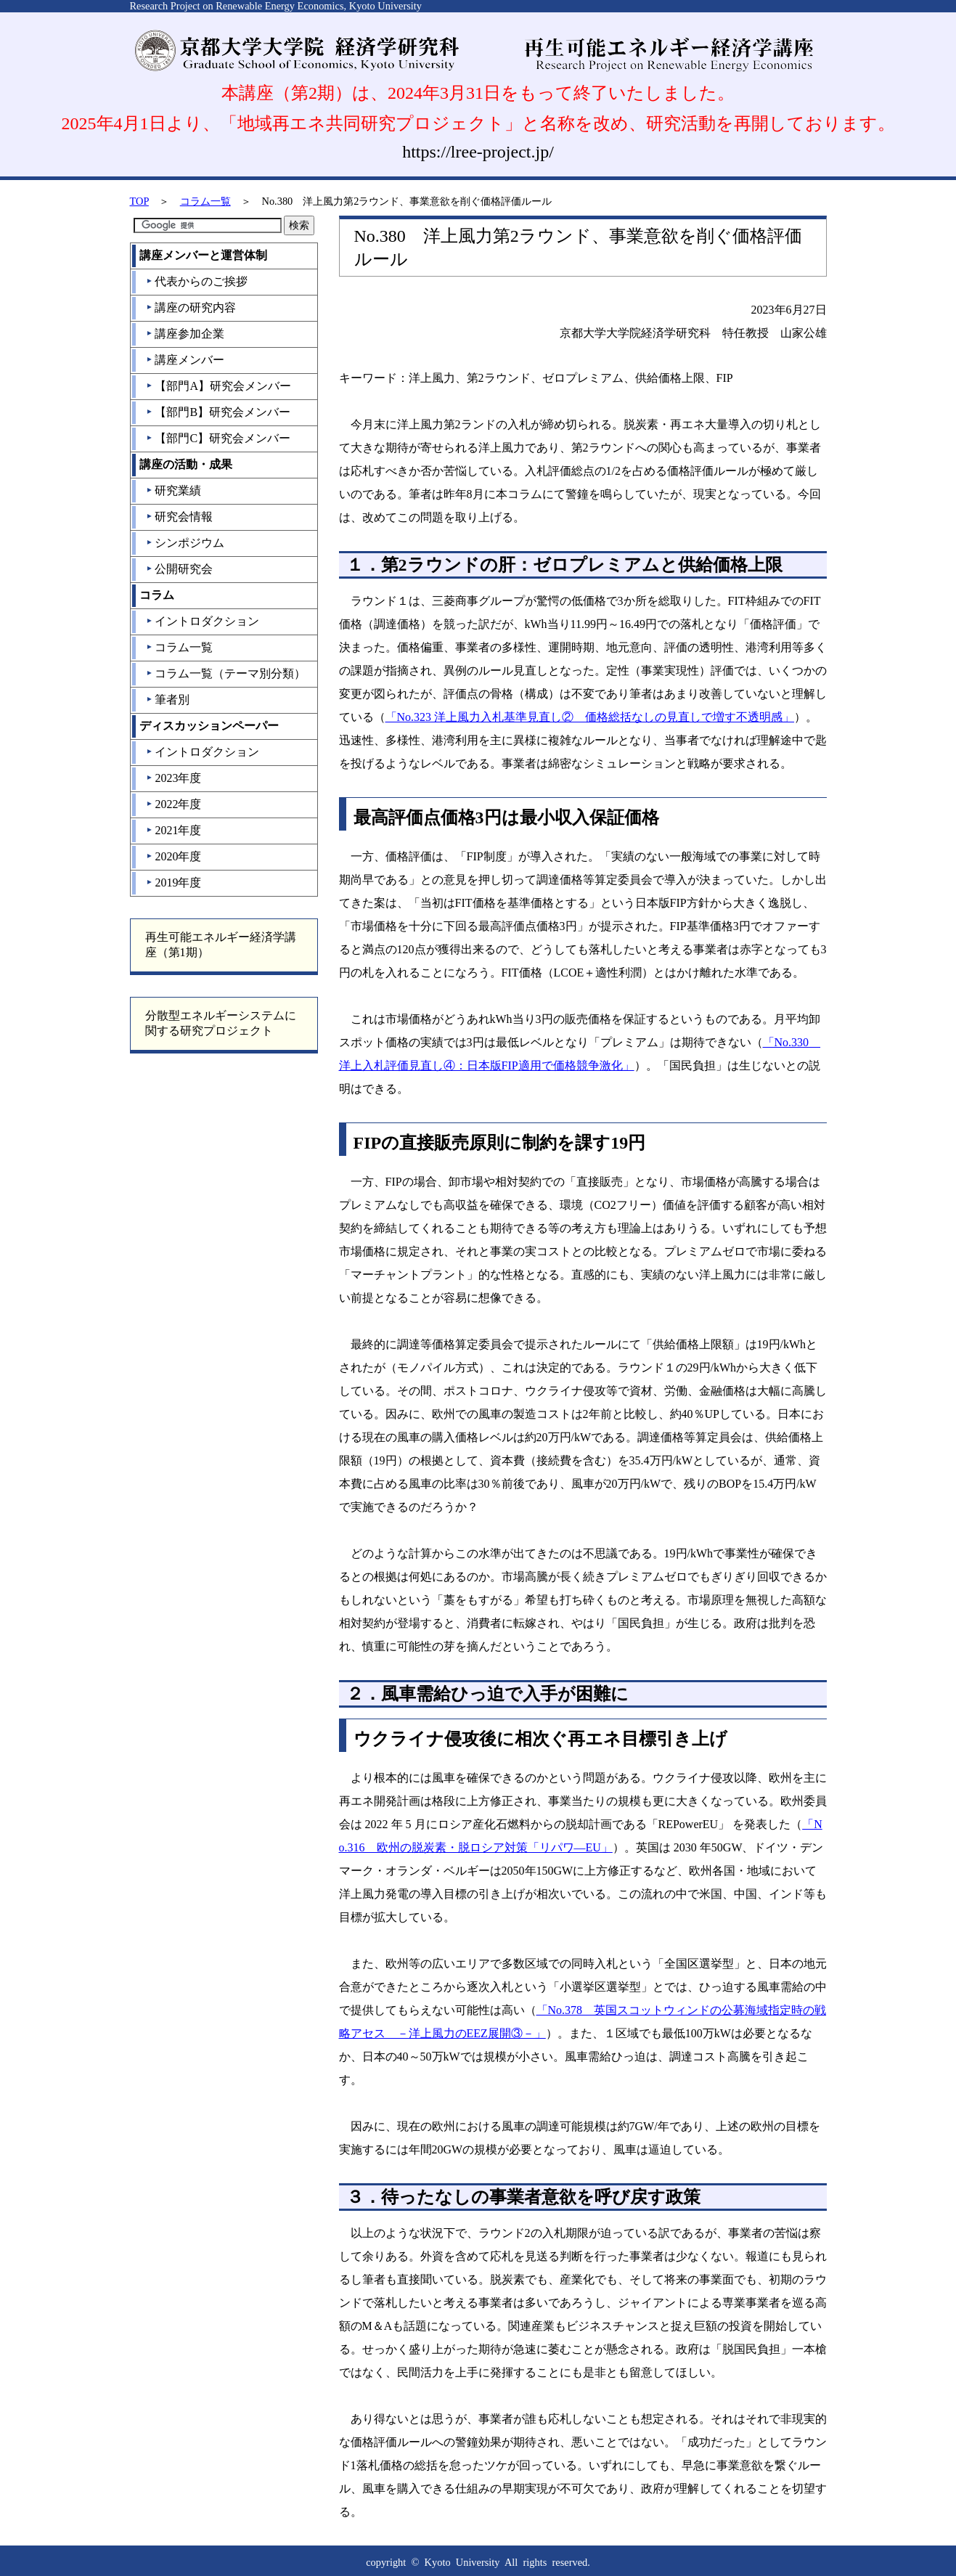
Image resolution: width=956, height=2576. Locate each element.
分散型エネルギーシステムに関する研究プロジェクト (220, 1023)
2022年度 (173, 804)
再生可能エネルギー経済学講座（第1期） (220, 944)
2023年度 (173, 778)
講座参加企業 (184, 333)
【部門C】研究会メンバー (217, 438)
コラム (156, 595)
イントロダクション (202, 621)
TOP (139, 201)
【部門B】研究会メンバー (217, 412)
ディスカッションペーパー (209, 726)
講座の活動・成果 (185, 464)
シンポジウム (184, 543)
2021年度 (173, 830)
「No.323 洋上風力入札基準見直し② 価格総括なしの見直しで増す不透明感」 (590, 717)
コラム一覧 (205, 201)
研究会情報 (179, 516)
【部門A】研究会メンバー (218, 386)
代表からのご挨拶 (196, 281)
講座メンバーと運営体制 (203, 255)
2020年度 (173, 856)
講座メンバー (184, 360)
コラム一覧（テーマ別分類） (225, 673)
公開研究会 (179, 569)
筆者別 (167, 699)
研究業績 (173, 490)
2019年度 (173, 882)
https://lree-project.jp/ (478, 151)
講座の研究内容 (190, 307)
